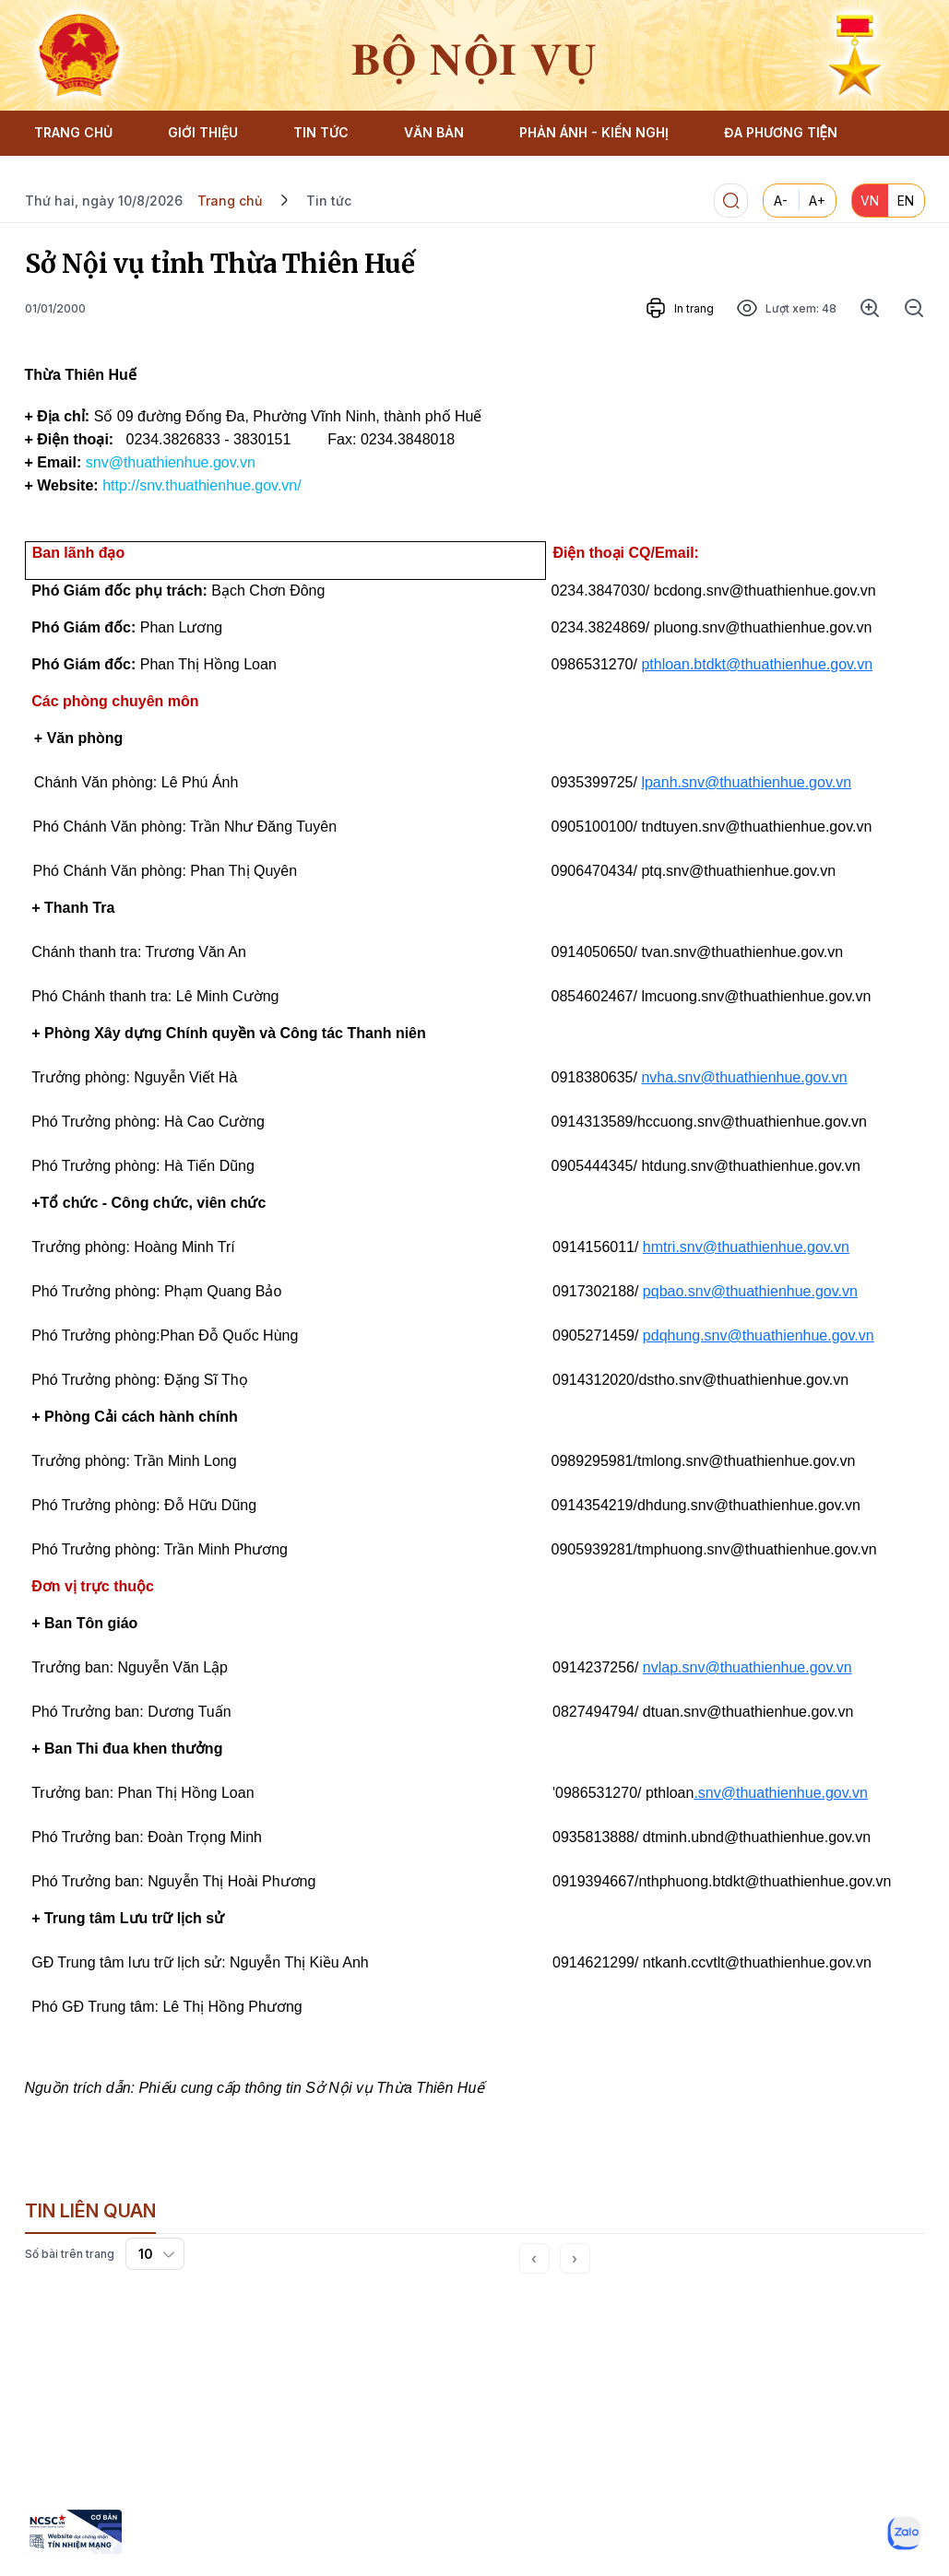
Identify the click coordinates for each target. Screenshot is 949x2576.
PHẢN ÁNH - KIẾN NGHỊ (594, 132)
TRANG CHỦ (73, 132)
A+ (817, 200)
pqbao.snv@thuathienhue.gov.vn (750, 1291)
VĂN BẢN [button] (434, 132)
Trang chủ (229, 200)
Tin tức (328, 200)
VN (869, 200)
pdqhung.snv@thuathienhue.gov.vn (758, 1335)
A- (781, 200)
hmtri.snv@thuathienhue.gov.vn (746, 1247)
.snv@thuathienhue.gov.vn (781, 1793)
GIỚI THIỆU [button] (203, 132)
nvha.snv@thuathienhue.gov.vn (744, 1077)
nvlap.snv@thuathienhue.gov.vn (747, 1667)
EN (905, 200)
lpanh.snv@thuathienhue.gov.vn (746, 782)
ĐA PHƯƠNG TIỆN (780, 132)
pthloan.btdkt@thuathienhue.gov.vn (756, 664)
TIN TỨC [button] (321, 132)
